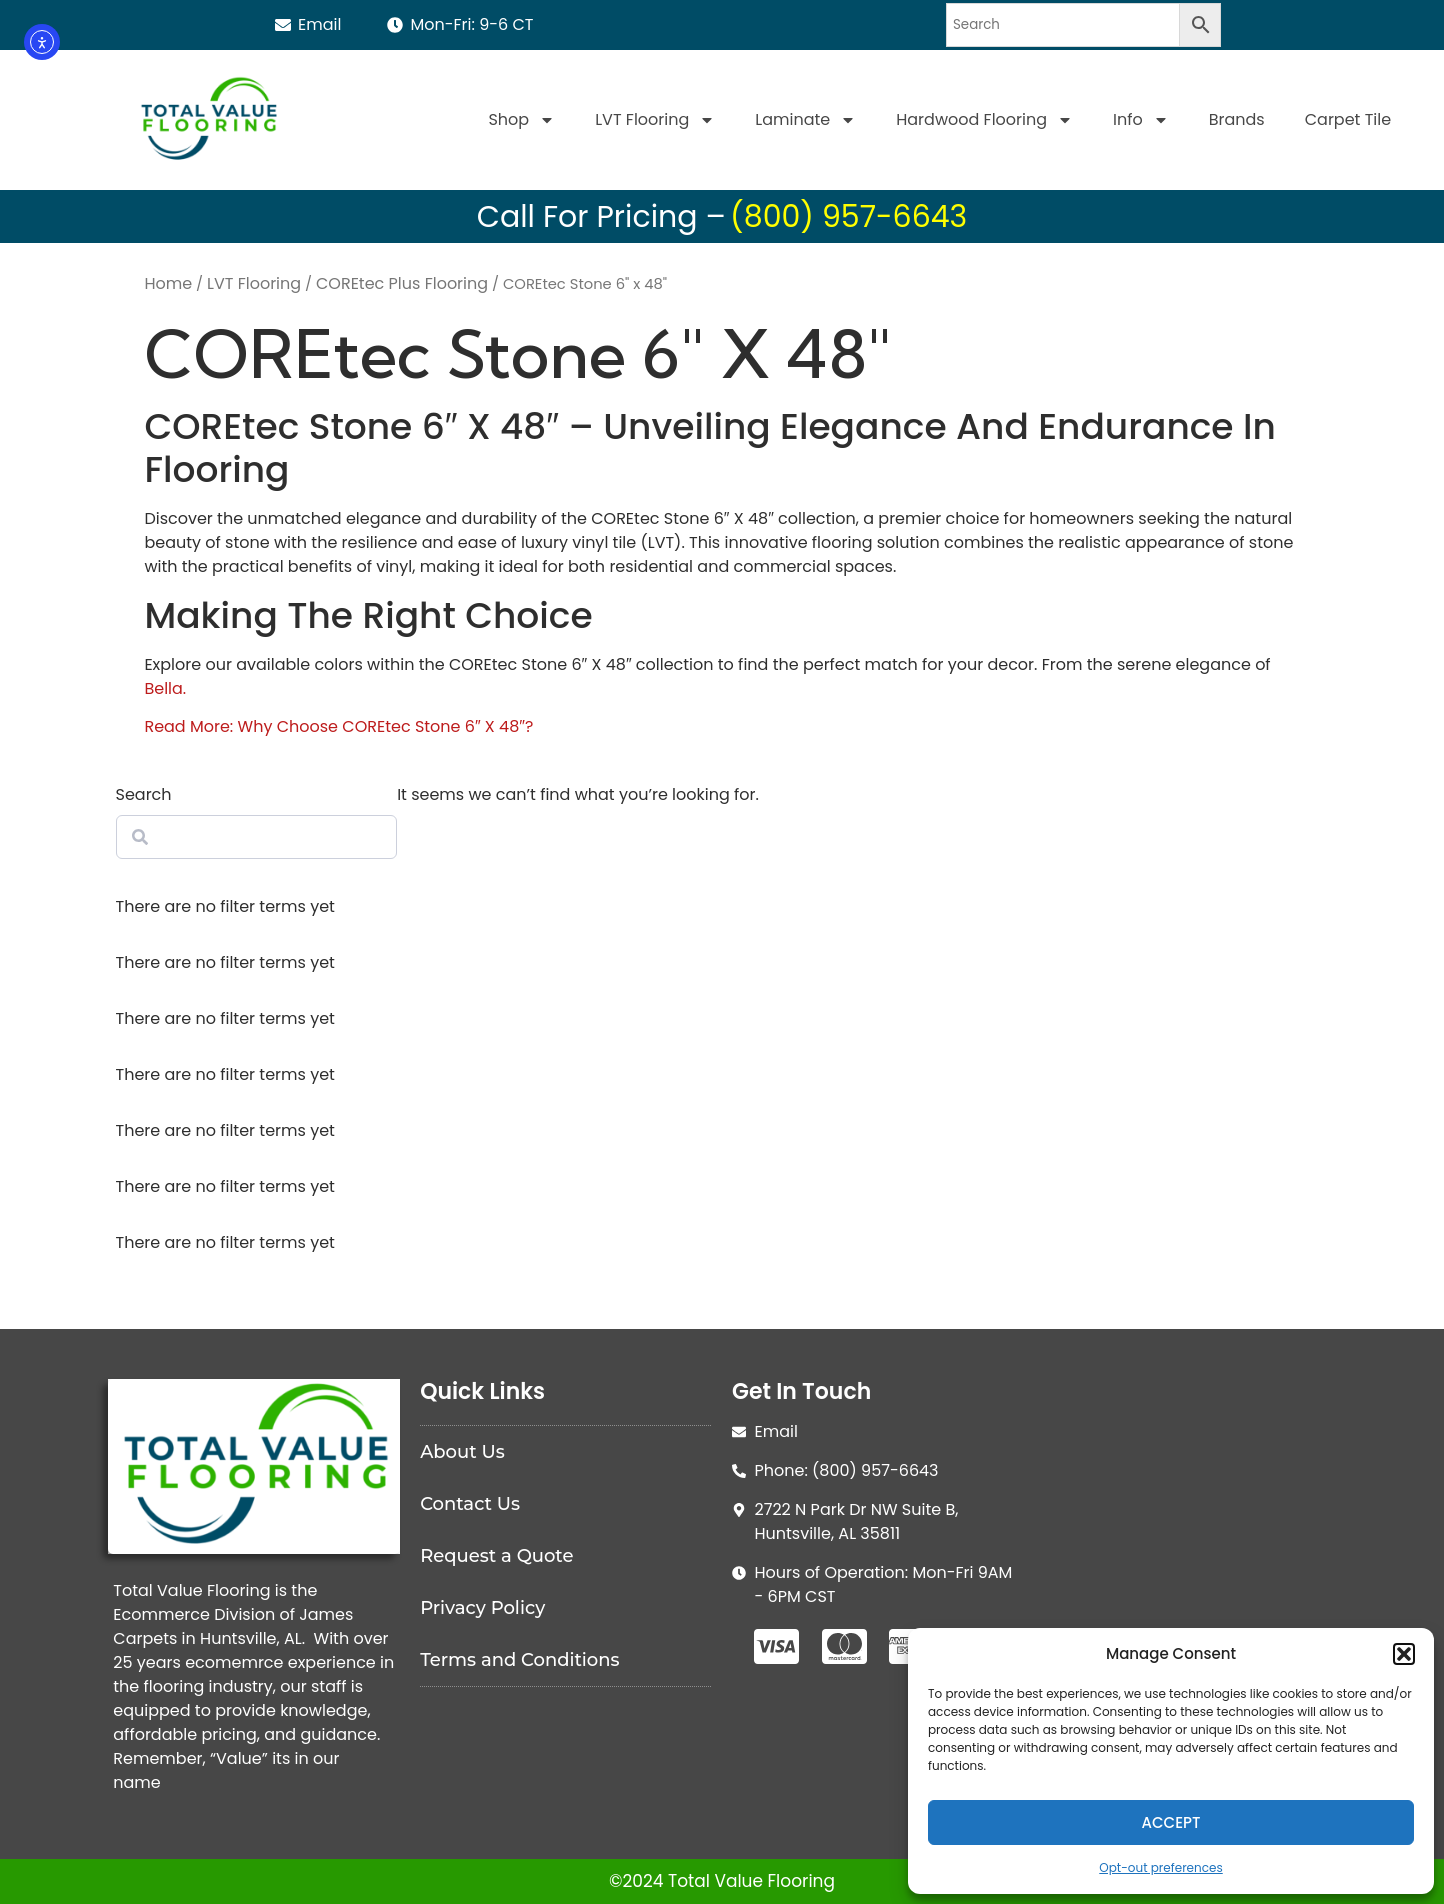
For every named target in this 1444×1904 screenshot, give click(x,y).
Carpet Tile (1348, 119)
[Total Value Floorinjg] (1190, 1529)
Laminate (805, 120)
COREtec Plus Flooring (402, 283)
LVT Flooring (655, 120)
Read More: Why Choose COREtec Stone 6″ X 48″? (338, 726)
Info (1141, 120)
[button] (1404, 1654)
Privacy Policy (482, 1608)
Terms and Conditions (519, 1660)
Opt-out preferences (1160, 1867)
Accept (1171, 1822)
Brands (1237, 119)
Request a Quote (496, 1556)
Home (168, 283)
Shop (521, 120)
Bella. (165, 688)
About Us (462, 1452)
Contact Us (470, 1504)
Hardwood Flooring (984, 120)
